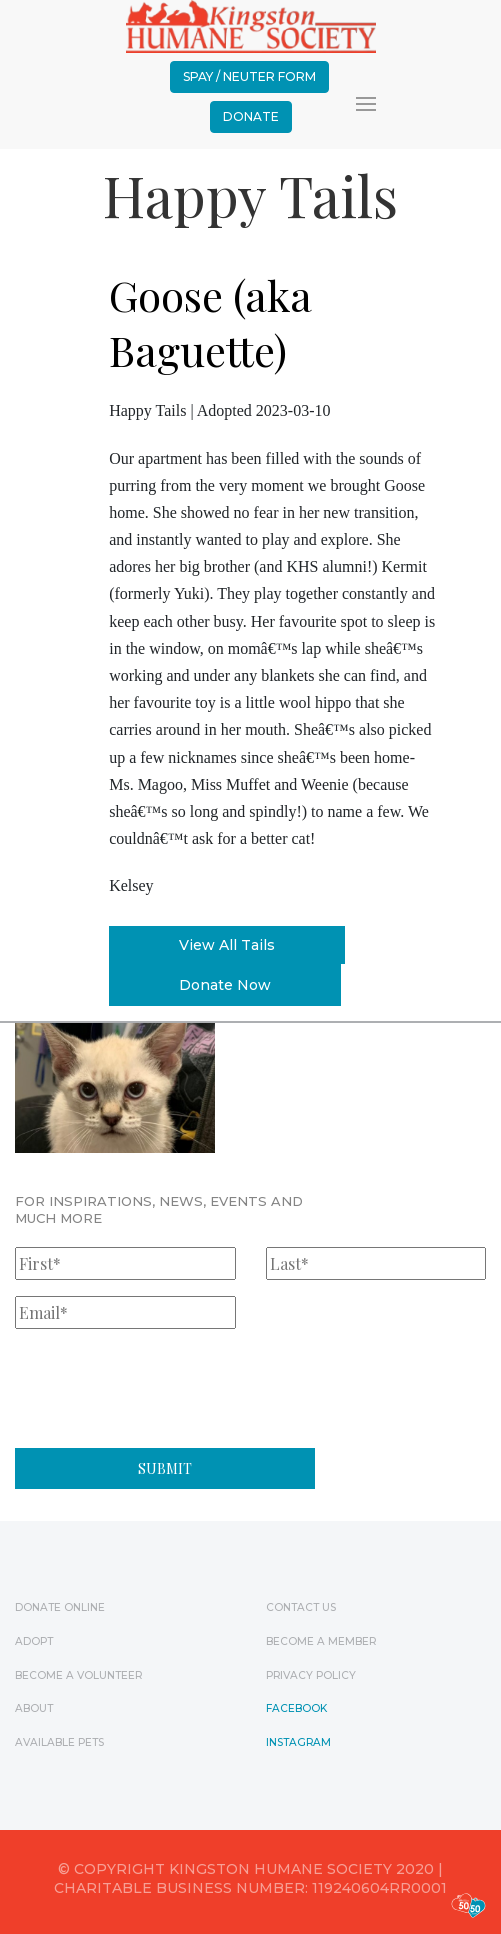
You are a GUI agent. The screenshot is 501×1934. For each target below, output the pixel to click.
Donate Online (60, 1607)
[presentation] (167, 1384)
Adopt (34, 1641)
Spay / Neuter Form (249, 76)
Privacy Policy (311, 1675)
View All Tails (227, 945)
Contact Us (301, 1607)
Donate (251, 116)
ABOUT (34, 1708)
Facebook (296, 1708)
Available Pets (59, 1742)
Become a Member (321, 1641)
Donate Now (225, 985)
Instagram (298, 1742)
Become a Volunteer (78, 1675)
